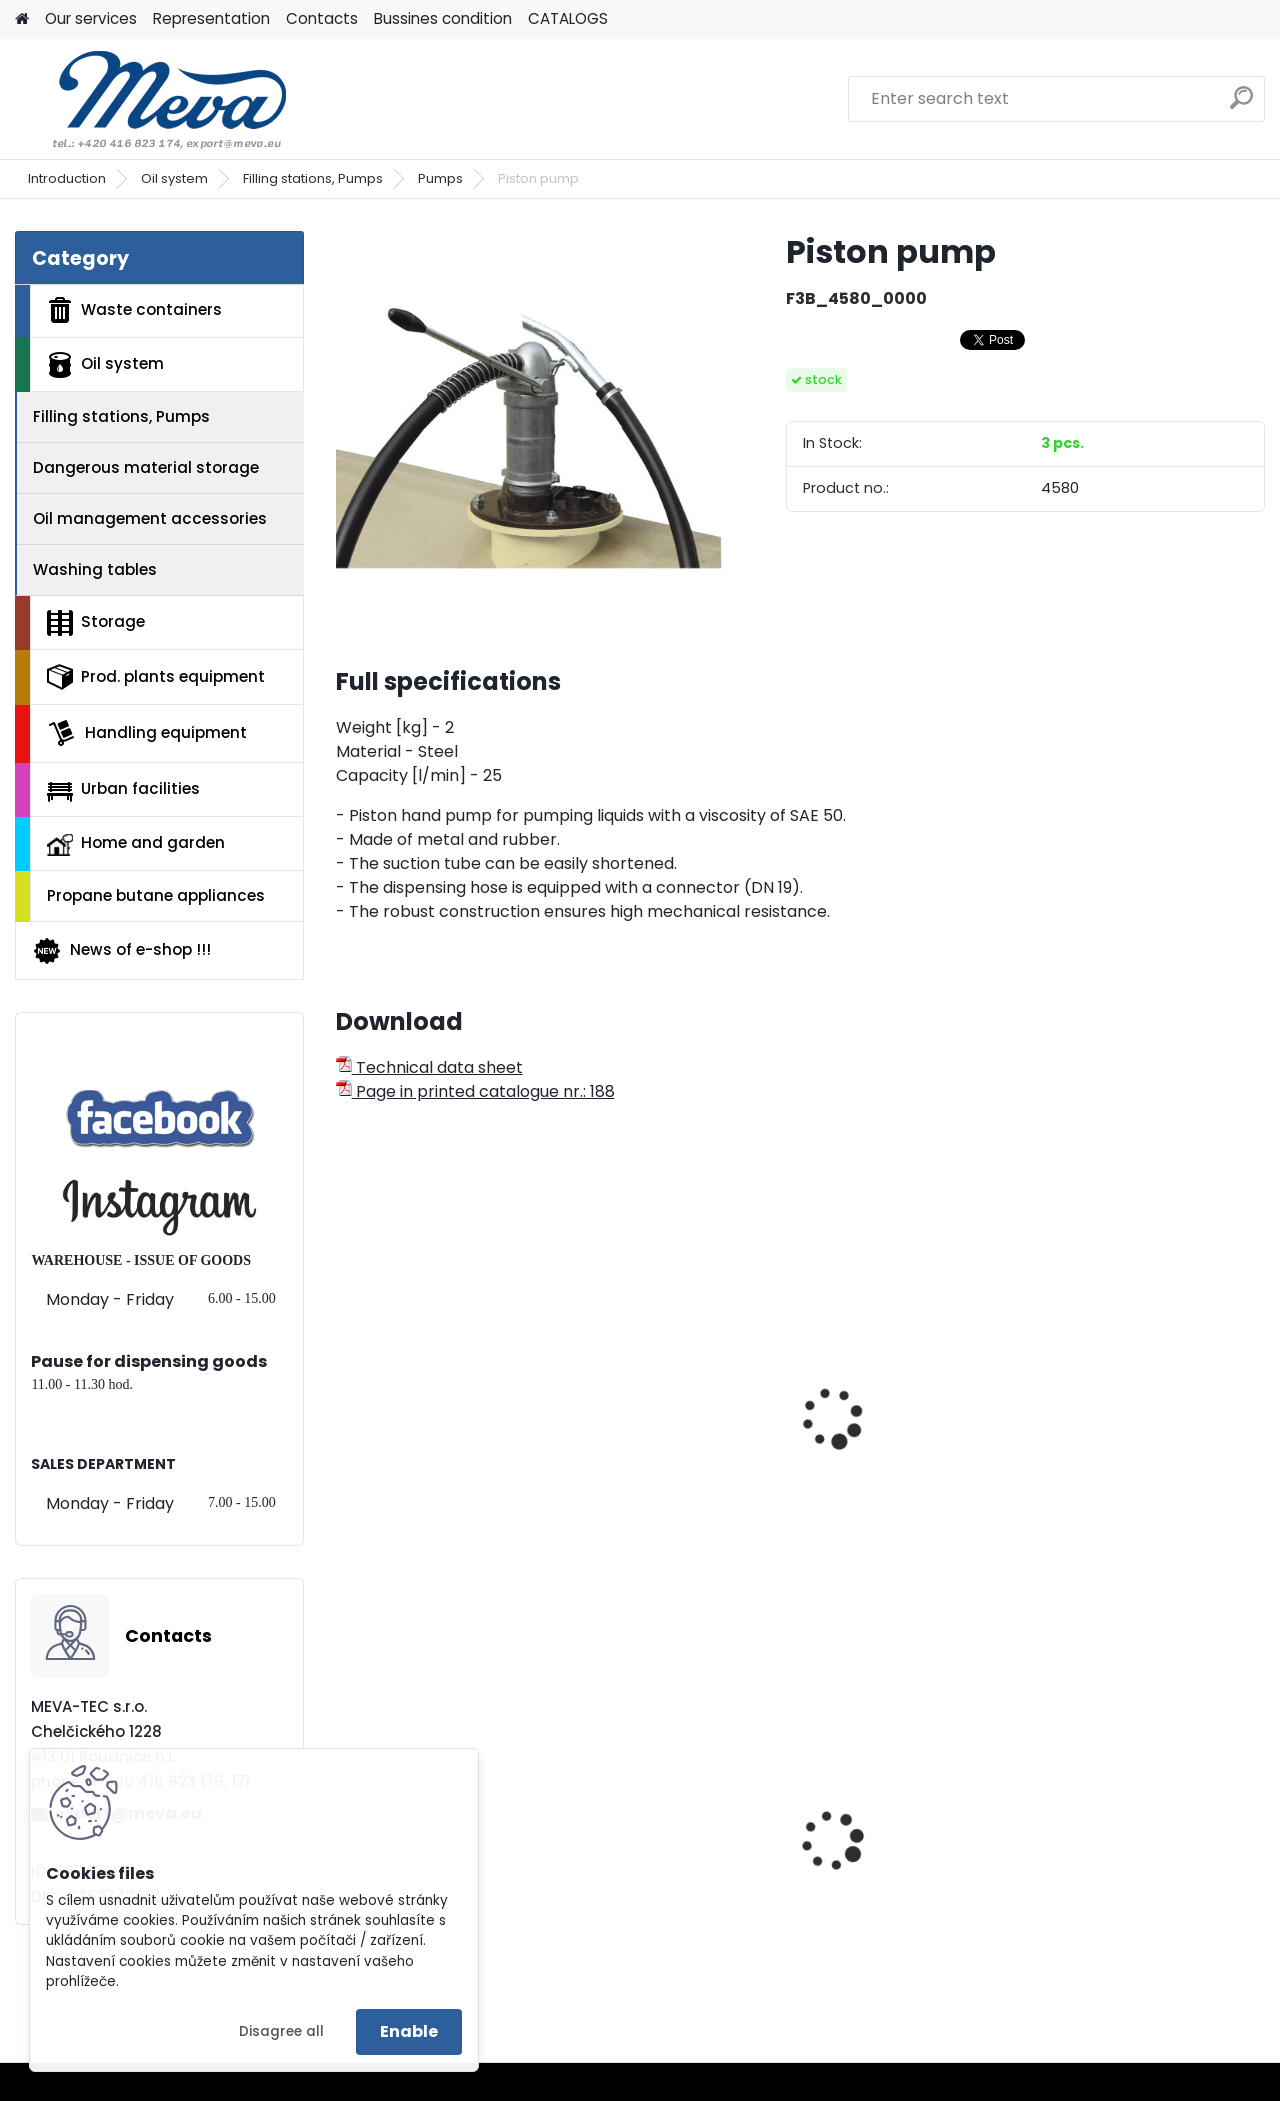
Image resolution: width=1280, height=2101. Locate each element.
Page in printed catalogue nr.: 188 (475, 1091)
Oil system (174, 178)
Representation (211, 18)
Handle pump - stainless (645, 1461)
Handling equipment (147, 733)
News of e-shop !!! (121, 951)
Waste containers (134, 310)
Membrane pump (889, 1413)
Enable (409, 2031)
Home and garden (136, 844)
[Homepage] (22, 19)
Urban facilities (123, 789)
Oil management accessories (150, 518)
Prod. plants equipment (156, 677)
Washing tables (95, 569)
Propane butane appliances (156, 895)
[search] (1241, 105)
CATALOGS (568, 18)
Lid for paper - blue (659, 1877)
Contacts (322, 18)
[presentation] (344, 1396)
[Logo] (152, 99)
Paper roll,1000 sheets (1141, 1862)
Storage (96, 623)
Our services (91, 18)
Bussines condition (443, 18)
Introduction (67, 178)
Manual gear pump (424, 1451)
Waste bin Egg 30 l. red (909, 1862)
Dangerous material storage (146, 467)
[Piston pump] (529, 424)
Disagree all (281, 2031)
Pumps (440, 178)
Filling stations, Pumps (313, 178)
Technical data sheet (429, 1067)
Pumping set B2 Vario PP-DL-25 (1142, 1423)
